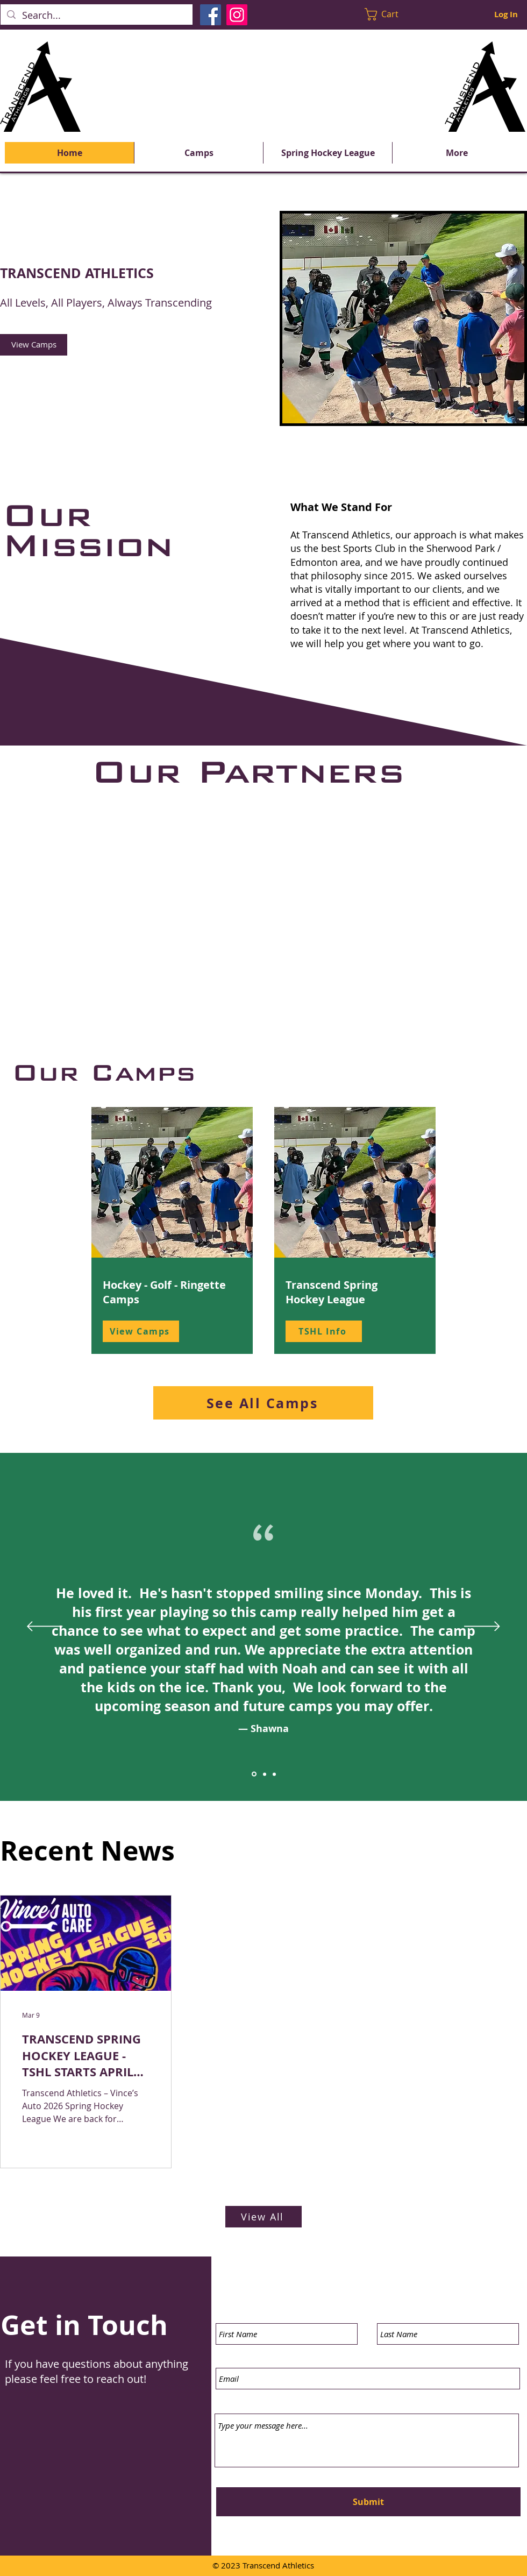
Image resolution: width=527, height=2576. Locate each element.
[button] (388, 14)
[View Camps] (33, 345)
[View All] (263, 2216)
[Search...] (96, 15)
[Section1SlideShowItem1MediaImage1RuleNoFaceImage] (254, 1774)
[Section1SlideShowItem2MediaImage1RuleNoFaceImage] (264, 1774)
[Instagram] (236, 14)
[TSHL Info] (324, 1331)
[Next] (482, 1627)
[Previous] (45, 1627)
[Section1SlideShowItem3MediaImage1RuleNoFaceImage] (274, 1774)
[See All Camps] (263, 1403)
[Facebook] (210, 14)
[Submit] (368, 2501)
